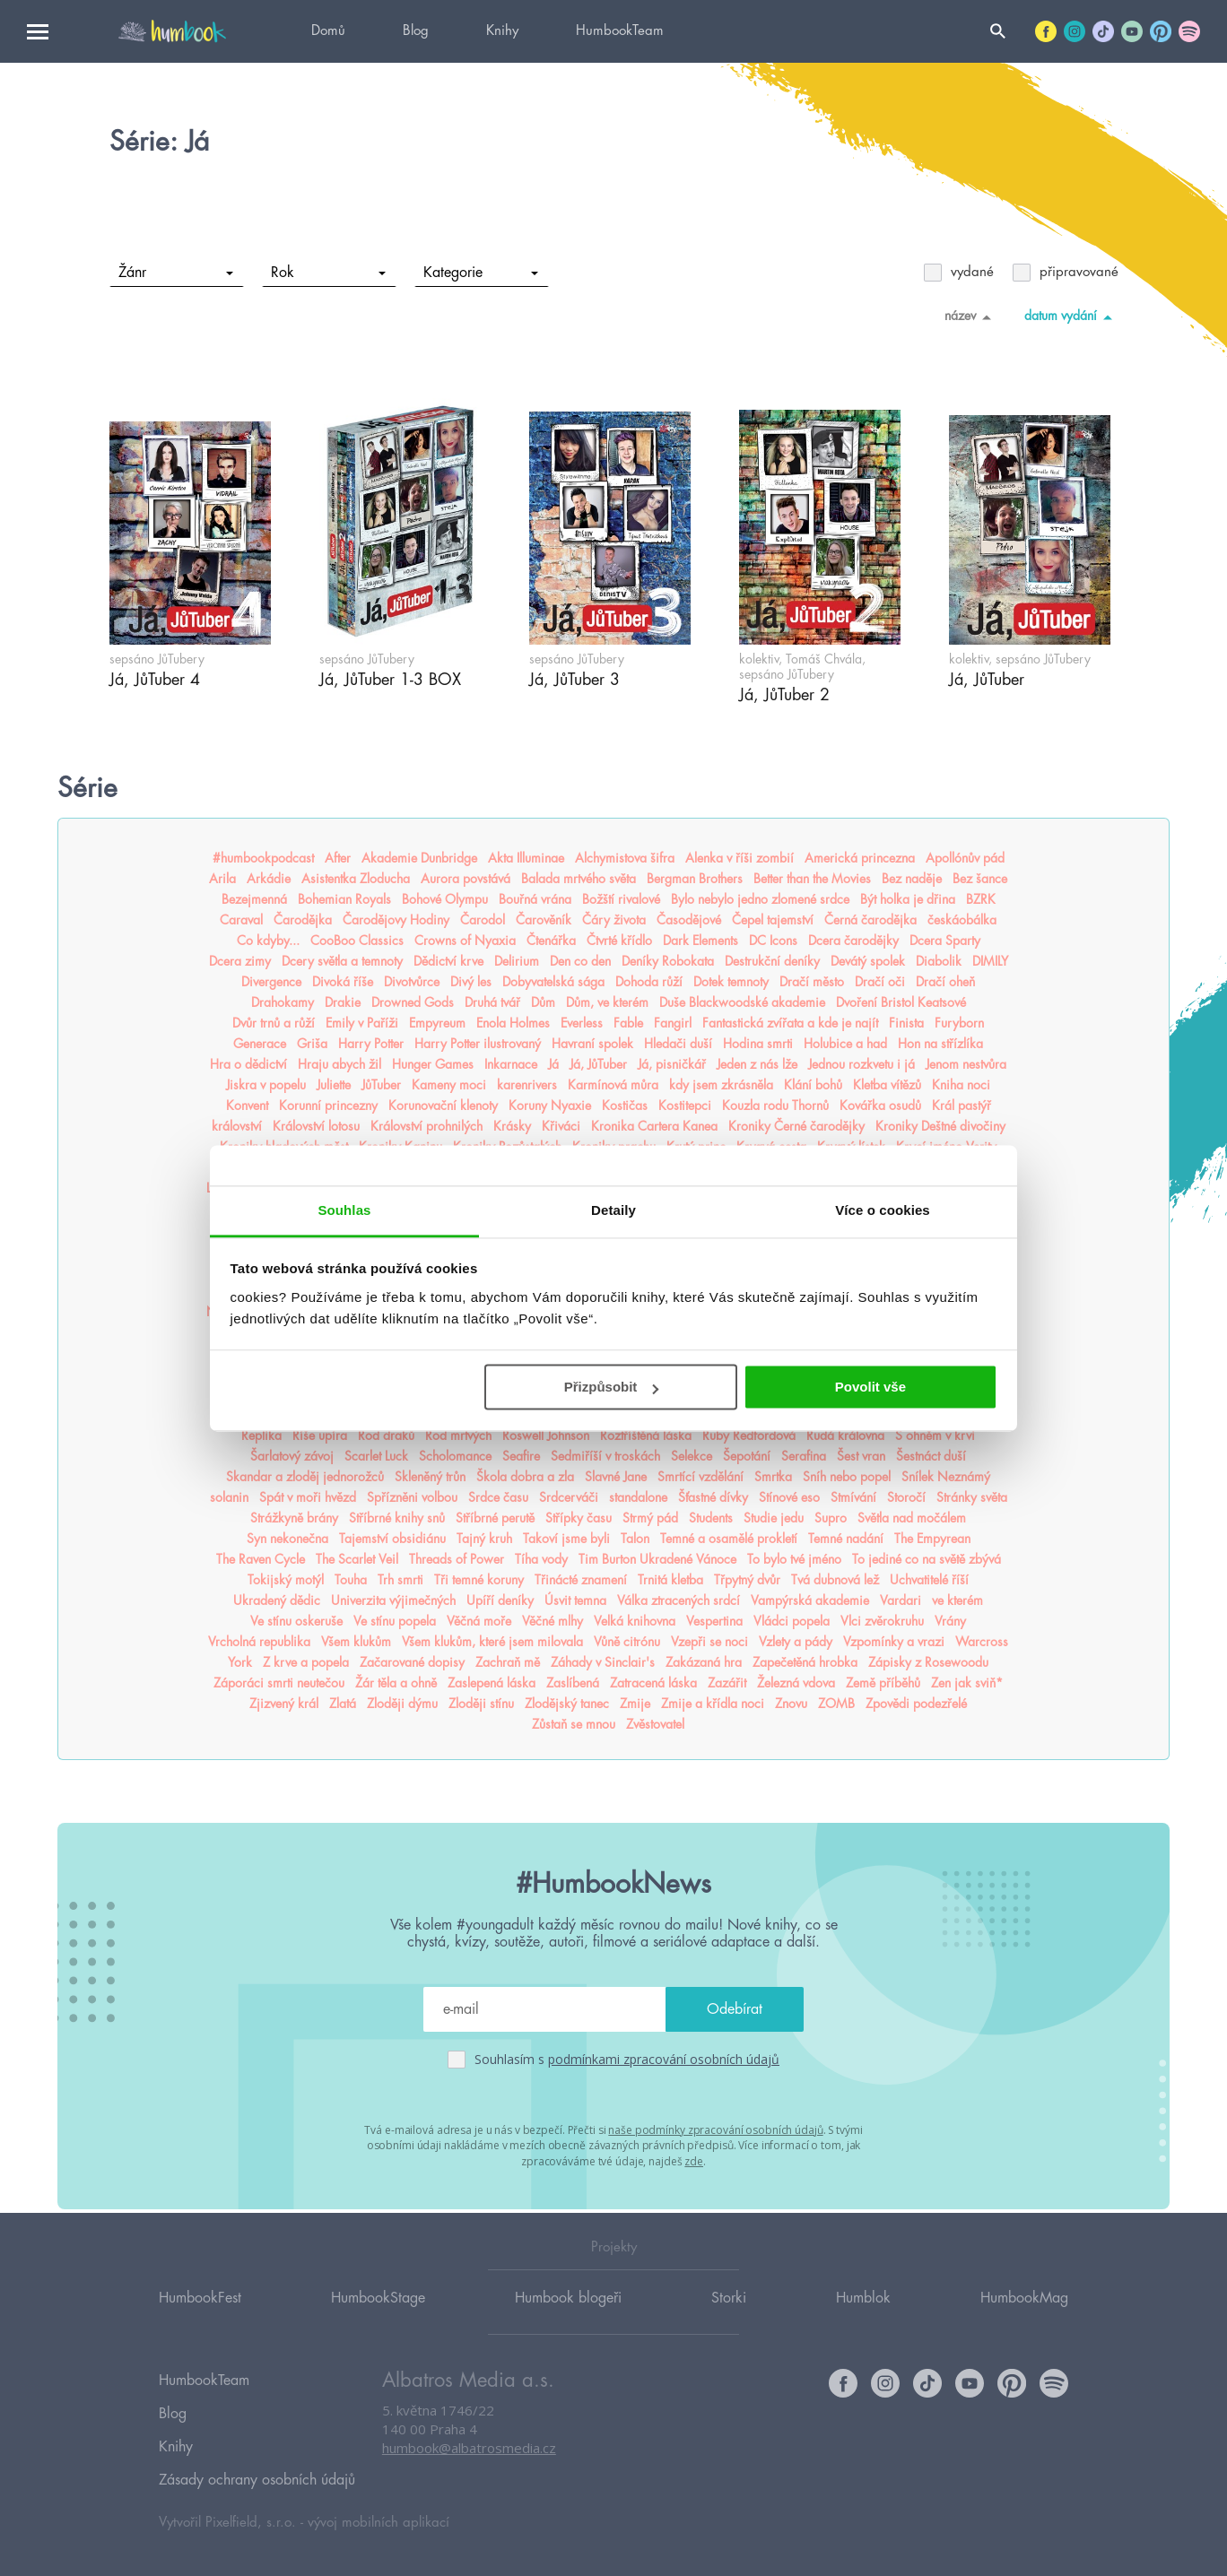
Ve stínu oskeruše (296, 1621)
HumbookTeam (620, 31)
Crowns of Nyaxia (465, 940)
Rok (328, 272)
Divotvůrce (411, 982)
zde (693, 2158)
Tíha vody (541, 1559)
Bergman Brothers (695, 878)
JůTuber (381, 1085)
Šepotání (746, 1456)
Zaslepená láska (491, 1683)
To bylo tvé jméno (794, 1559)
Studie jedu (774, 1518)
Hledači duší (678, 1043)
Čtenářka (551, 940)
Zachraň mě (507, 1662)
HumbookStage (378, 2321)
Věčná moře (479, 1621)
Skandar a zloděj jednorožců (305, 1476)
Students (711, 1518)
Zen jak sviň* (967, 1683)
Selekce (691, 1456)
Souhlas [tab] (344, 1210)
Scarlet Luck (376, 1456)
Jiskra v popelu (266, 1085)
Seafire (521, 1456)
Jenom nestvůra (966, 1064)
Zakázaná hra (704, 1662)
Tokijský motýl (286, 1580)
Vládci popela (791, 1621)
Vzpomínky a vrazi (893, 1641)
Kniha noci (961, 1085)
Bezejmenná (254, 899)
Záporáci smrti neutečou (278, 1683)
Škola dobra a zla (525, 1476)
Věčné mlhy (552, 1621)
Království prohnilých (426, 1126)
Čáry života (614, 920)
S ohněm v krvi (935, 1435)
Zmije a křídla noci (712, 1703)
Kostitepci (684, 1105)
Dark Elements (700, 940)
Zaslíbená (572, 1683)
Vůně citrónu (627, 1641)
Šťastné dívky (713, 1497)
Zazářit (727, 1683)
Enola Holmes (513, 1023)
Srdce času (498, 1497)
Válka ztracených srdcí (678, 1600)
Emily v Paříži (362, 1023)
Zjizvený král (283, 1703)
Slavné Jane (616, 1476)
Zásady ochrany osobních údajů (257, 2480)
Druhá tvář (492, 1002)
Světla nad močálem (911, 1518)
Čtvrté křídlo (619, 940)
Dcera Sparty (944, 940)
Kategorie (480, 272)
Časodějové (689, 920)
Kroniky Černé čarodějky (796, 1126)
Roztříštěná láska (646, 1435)
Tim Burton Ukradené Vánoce (657, 1559)
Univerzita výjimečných (393, 1600)
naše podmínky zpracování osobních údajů (715, 2129)
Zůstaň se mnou (573, 1724)
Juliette (334, 1085)
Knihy (502, 31)
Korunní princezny (328, 1105)
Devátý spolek (868, 961)
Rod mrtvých (458, 1435)
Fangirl (673, 1023)
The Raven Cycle (260, 1559)
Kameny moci (449, 1085)
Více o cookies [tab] (882, 1210)
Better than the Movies (812, 878)
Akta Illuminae (526, 858)
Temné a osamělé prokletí (728, 1538)
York (240, 1662)
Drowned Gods (412, 1002)
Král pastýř (961, 1105)
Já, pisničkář (672, 1064)
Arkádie (269, 878)
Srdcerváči (568, 1497)
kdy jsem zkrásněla (721, 1085)
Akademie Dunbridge (419, 858)
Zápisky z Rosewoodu (928, 1662)
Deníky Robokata (668, 961)
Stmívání (853, 1497)
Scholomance (455, 1456)
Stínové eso (789, 1497)
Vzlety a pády (795, 1641)
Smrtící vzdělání (700, 1476)
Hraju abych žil (339, 1064)
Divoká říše (342, 982)
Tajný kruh (484, 1538)
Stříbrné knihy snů (397, 1518)
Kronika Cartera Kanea (654, 1126)
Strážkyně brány (294, 1518)
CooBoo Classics (357, 940)
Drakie (343, 1002)
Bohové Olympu (445, 899)
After (338, 858)
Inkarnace (510, 1064)
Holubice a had (845, 1043)
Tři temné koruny (479, 1580)
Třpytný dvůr (747, 1580)
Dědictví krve (448, 961)
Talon (635, 1538)
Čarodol (482, 920)
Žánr (175, 272)
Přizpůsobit (611, 1386)
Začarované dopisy (412, 1662)
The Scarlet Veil (357, 1559)
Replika (261, 1435)
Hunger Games (433, 1064)
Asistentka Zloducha (355, 878)
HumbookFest (200, 2321)
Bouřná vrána (535, 899)
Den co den (580, 961)
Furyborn (959, 1023)
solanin (229, 1497)
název (970, 316)
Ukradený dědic (276, 1600)
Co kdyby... (268, 940)
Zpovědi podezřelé (916, 1703)
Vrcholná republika (259, 1641)
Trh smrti (400, 1580)
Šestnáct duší (931, 1456)
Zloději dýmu (402, 1703)
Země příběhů (883, 1683)
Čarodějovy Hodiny (396, 920)
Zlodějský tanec (567, 1703)
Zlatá (342, 1703)
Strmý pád (650, 1518)
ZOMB (836, 1703)
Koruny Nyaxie (550, 1105)
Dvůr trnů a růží (273, 1023)
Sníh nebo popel (847, 1476)
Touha (351, 1580)
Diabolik (939, 961)
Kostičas (625, 1105)
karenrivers (527, 1085)
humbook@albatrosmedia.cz (469, 2473)
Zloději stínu (481, 1703)
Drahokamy (282, 1002)
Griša (312, 1043)
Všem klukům (356, 1641)
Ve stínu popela (394, 1621)
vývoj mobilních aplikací (378, 2519)
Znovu (791, 1703)
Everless (582, 1023)
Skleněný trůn (430, 1476)
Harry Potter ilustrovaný (477, 1043)
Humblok (863, 2321)
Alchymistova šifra (624, 858)
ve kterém (957, 1600)
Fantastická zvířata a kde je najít (790, 1023)
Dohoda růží (649, 982)
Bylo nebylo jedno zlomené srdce (760, 899)
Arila (222, 878)
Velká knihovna (634, 1621)
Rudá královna (845, 1435)
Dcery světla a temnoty (342, 961)
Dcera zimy (240, 961)
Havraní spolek (592, 1043)
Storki (728, 2321)
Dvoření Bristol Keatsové (901, 1002)
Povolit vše (870, 1386)
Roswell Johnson (545, 1435)
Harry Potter (371, 1043)
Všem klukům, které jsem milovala (492, 1641)
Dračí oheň (945, 982)
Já (553, 1064)
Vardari (900, 1600)
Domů (328, 31)
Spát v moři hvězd (307, 1497)
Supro (830, 1518)
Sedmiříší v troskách (605, 1456)
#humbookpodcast (263, 858)
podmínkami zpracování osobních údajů (663, 2059)
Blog (416, 31)
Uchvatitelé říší (929, 1580)
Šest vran (861, 1456)
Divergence (271, 982)
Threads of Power (456, 1559)
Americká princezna (860, 858)
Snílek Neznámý (945, 1476)
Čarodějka (303, 920)
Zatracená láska (653, 1683)
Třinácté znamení (581, 1580)
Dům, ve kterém (607, 1002)
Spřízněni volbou (412, 1497)
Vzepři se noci (709, 1641)
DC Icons (773, 940)
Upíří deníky (500, 1600)
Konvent (247, 1105)
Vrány (950, 1621)
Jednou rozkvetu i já (861, 1064)
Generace (259, 1043)
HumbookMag (1024, 2321)
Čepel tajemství (773, 920)
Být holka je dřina (907, 899)
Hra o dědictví (248, 1064)
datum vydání (1071, 316)
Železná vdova (796, 1683)
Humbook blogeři (568, 2321)
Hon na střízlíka (940, 1043)
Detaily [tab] (613, 1210)
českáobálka (961, 920)
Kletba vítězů (887, 1085)
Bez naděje (912, 878)
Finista (906, 1023)
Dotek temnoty (731, 982)
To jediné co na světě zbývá (926, 1559)
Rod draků (386, 1435)
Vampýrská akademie (810, 1600)
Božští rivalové (621, 899)
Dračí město (811, 982)
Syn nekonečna (287, 1538)
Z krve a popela (306, 1662)
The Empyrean (932, 1538)
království (237, 1126)
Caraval (241, 920)
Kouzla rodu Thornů (775, 1105)
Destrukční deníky (772, 961)
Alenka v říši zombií (739, 858)
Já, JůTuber (598, 1064)
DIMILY (990, 961)
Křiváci (561, 1126)
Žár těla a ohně (396, 1683)
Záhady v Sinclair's (603, 1662)
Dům (543, 1002)
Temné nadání (845, 1538)
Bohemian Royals (344, 899)
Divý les (471, 982)
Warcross (981, 1641)
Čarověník (543, 920)
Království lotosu (316, 1126)
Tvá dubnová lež (835, 1580)
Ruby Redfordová (749, 1435)
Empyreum (437, 1023)
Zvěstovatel (655, 1724)
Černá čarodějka (870, 920)
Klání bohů (813, 1085)
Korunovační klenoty (443, 1105)
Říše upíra (319, 1435)
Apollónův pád (965, 858)
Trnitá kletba (670, 1580)
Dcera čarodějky (853, 940)
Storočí (906, 1497)
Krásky (512, 1126)
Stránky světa (971, 1497)
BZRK (981, 899)
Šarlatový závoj (292, 1456)
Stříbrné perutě (495, 1518)
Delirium (516, 961)
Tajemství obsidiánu (392, 1538)
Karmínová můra (613, 1085)
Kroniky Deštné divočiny (940, 1126)
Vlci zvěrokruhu (882, 1621)
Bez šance (980, 878)
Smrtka (773, 1476)
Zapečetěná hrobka (805, 1662)
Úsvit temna (575, 1600)
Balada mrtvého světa (578, 878)
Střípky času (578, 1518)
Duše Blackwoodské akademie (742, 1002)
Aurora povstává (465, 878)
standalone (638, 1497)
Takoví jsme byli (566, 1538)
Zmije (635, 1703)
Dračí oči (880, 982)
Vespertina (714, 1621)
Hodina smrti (758, 1043)
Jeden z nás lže (757, 1064)
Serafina (803, 1456)
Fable (628, 1023)
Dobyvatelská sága (553, 982)
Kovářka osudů (880, 1105)
